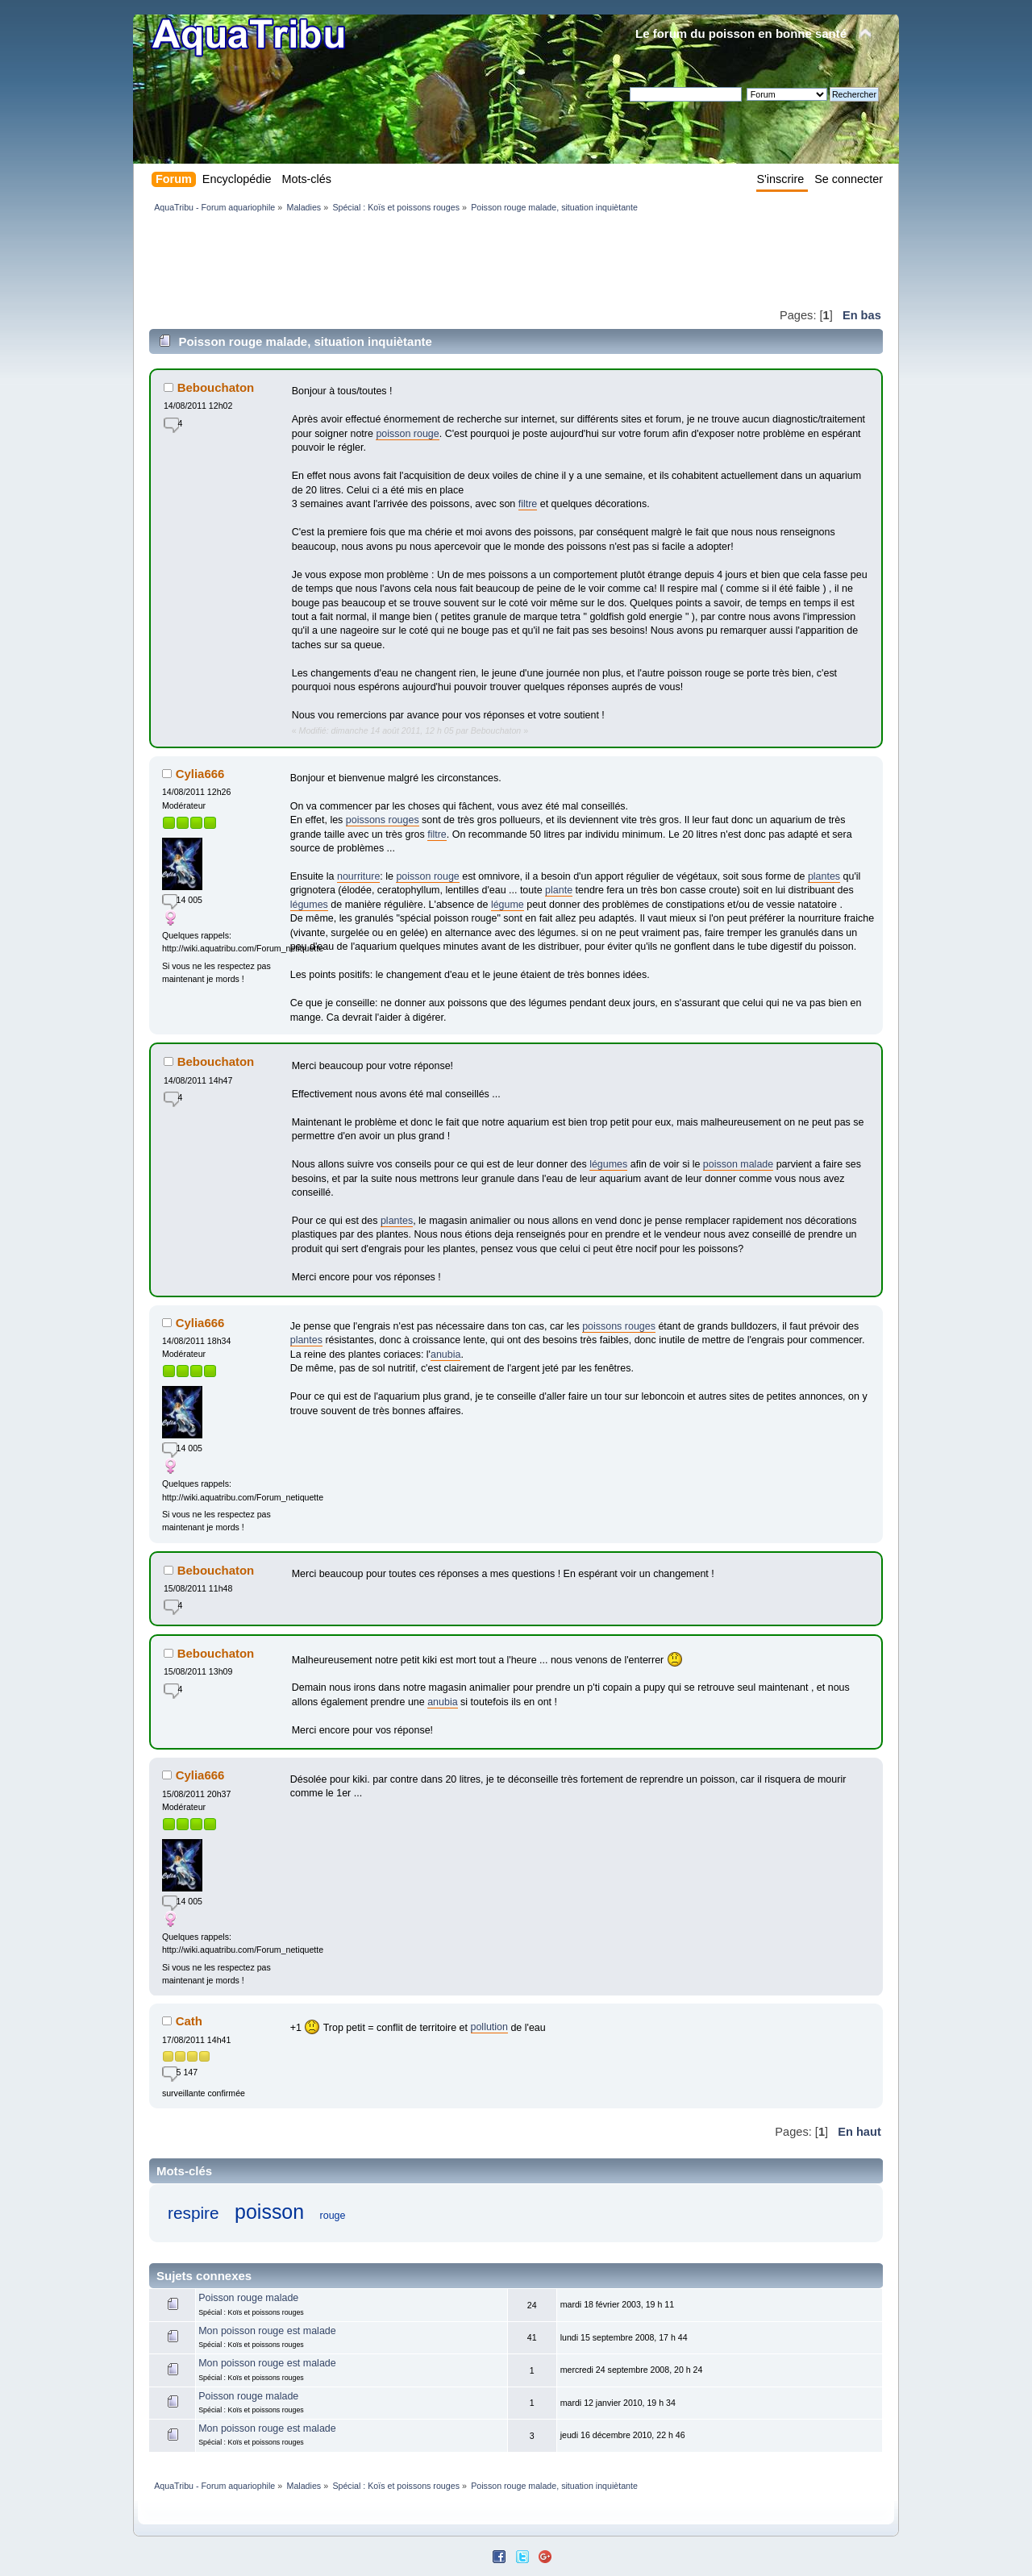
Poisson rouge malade (248, 2297)
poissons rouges (382, 820)
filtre (528, 504)
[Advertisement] (442, 259)
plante (558, 890)
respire (193, 2213)
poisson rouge (407, 433)
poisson (269, 2211)
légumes (309, 904)
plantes (824, 876)
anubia (445, 1354)
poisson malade (738, 1164)
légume (507, 904)
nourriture (358, 876)
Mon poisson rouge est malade (267, 2331)
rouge (333, 2215)
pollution (489, 2027)
